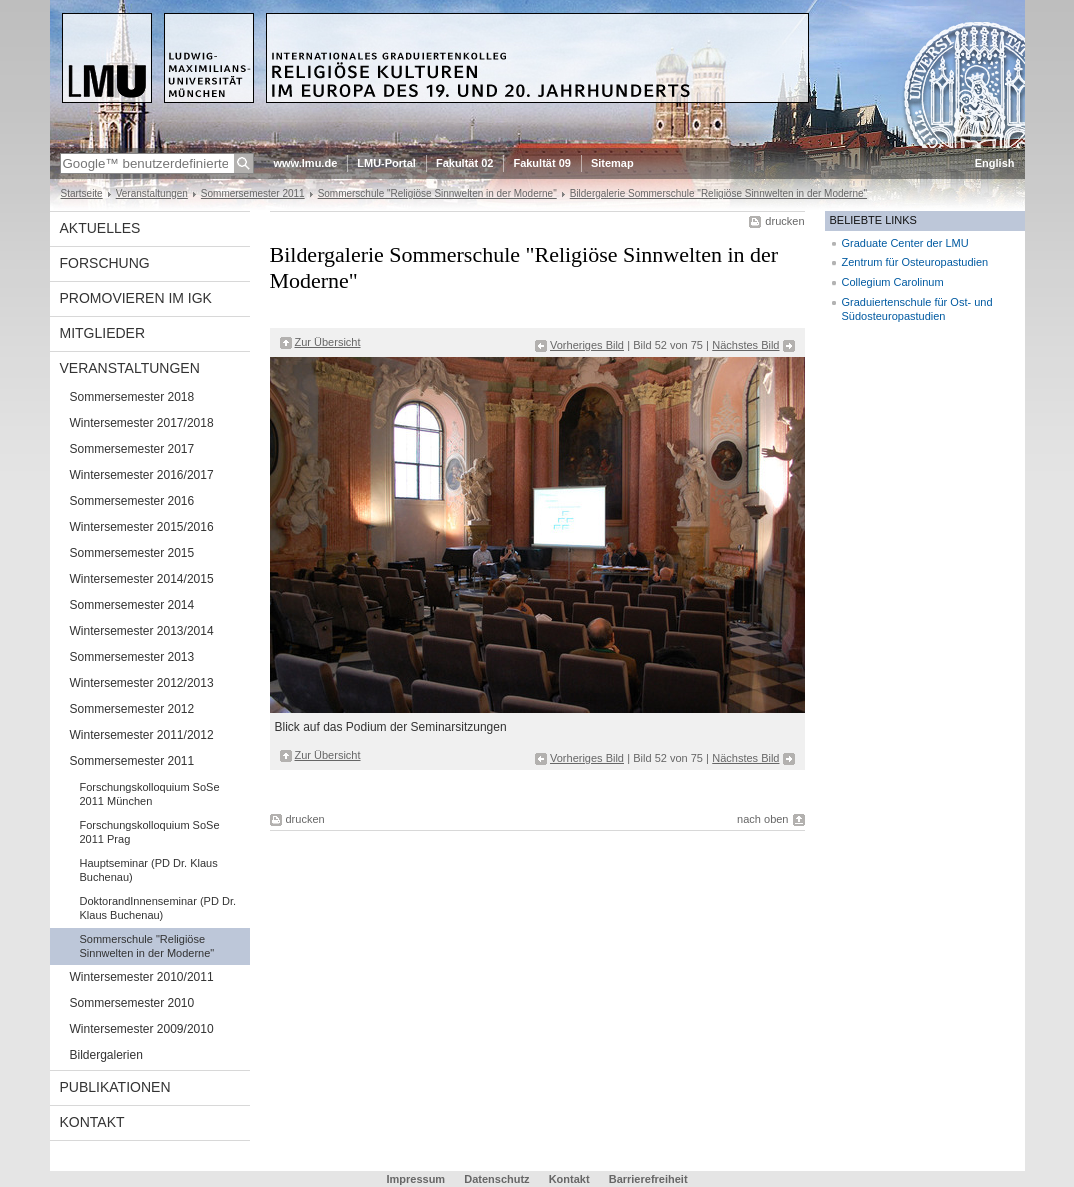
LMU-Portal (386, 163)
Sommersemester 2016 (132, 501)
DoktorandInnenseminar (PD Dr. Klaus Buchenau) (158, 908)
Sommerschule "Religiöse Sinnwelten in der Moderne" (437, 193)
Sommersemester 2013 (132, 657)
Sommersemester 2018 (132, 397)
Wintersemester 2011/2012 (142, 735)
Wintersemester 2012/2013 (142, 683)
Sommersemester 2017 (132, 449)
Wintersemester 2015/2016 (142, 527)
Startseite (82, 193)
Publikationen (115, 1087)
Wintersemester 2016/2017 (142, 475)
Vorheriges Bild (587, 345)
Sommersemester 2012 (132, 709)
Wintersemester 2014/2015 (142, 579)
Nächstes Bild (745, 345)
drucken (784, 221)
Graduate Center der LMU (905, 243)
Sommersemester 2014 (132, 605)
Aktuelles (100, 228)
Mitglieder (103, 333)
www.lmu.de (306, 163)
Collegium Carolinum (893, 282)
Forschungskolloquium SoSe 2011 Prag (150, 832)
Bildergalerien (106, 1055)
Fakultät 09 (541, 163)
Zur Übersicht (328, 342)
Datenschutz (496, 1179)
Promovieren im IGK (136, 298)
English (995, 163)
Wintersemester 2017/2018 (142, 423)
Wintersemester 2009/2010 (142, 1029)
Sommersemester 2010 (132, 1003)
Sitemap (612, 163)
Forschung (105, 263)
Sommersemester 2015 (132, 553)
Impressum (415, 1179)
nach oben (762, 819)
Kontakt (92, 1122)
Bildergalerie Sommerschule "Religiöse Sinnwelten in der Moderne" (718, 193)
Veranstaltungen (152, 193)
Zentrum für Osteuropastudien (915, 262)
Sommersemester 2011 (253, 193)
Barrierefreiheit (648, 1179)
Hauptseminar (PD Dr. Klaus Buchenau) (149, 870)
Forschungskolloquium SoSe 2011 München (150, 794)
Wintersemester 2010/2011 (142, 977)
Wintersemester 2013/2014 (142, 631)
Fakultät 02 (464, 163)
